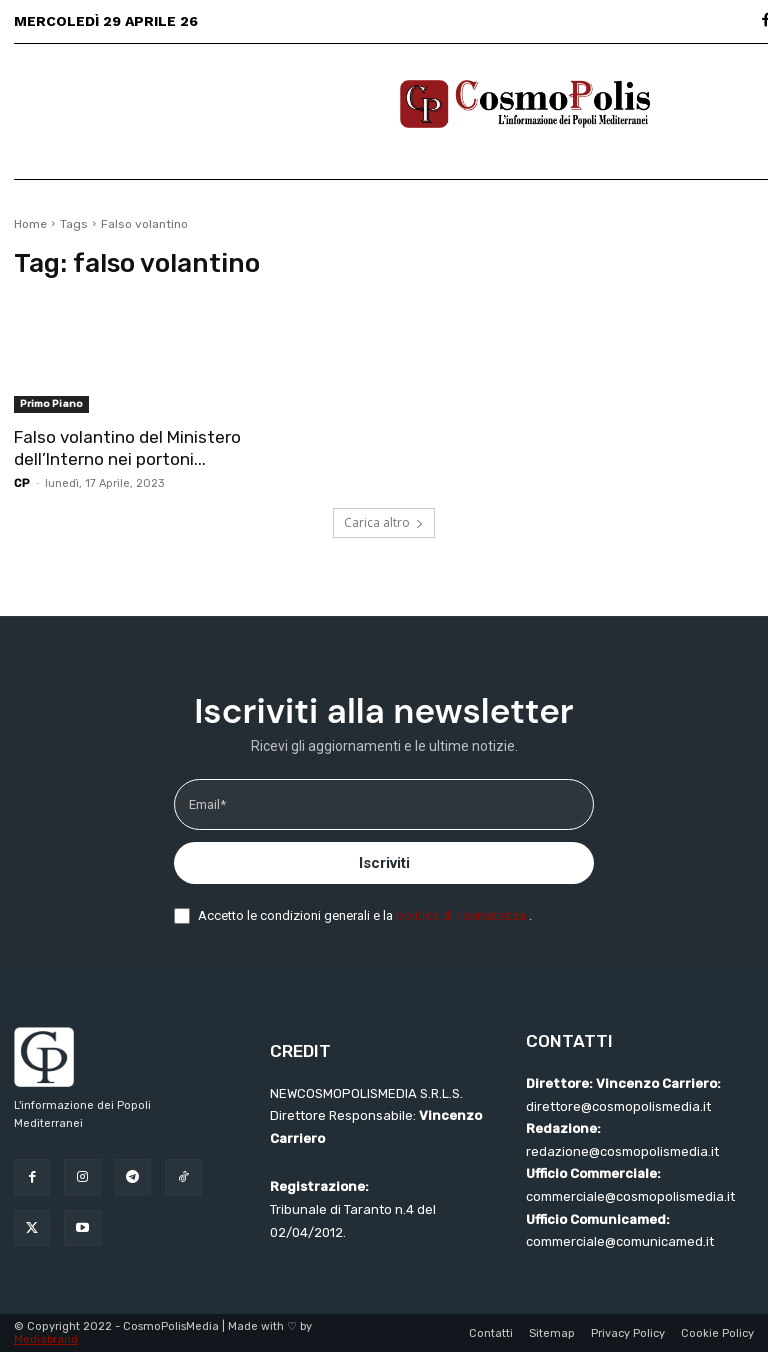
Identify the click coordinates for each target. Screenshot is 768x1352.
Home (30, 224)
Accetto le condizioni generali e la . (365, 915)
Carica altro (384, 522)
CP (22, 483)
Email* (207, 804)
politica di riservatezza (462, 915)
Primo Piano (51, 404)
